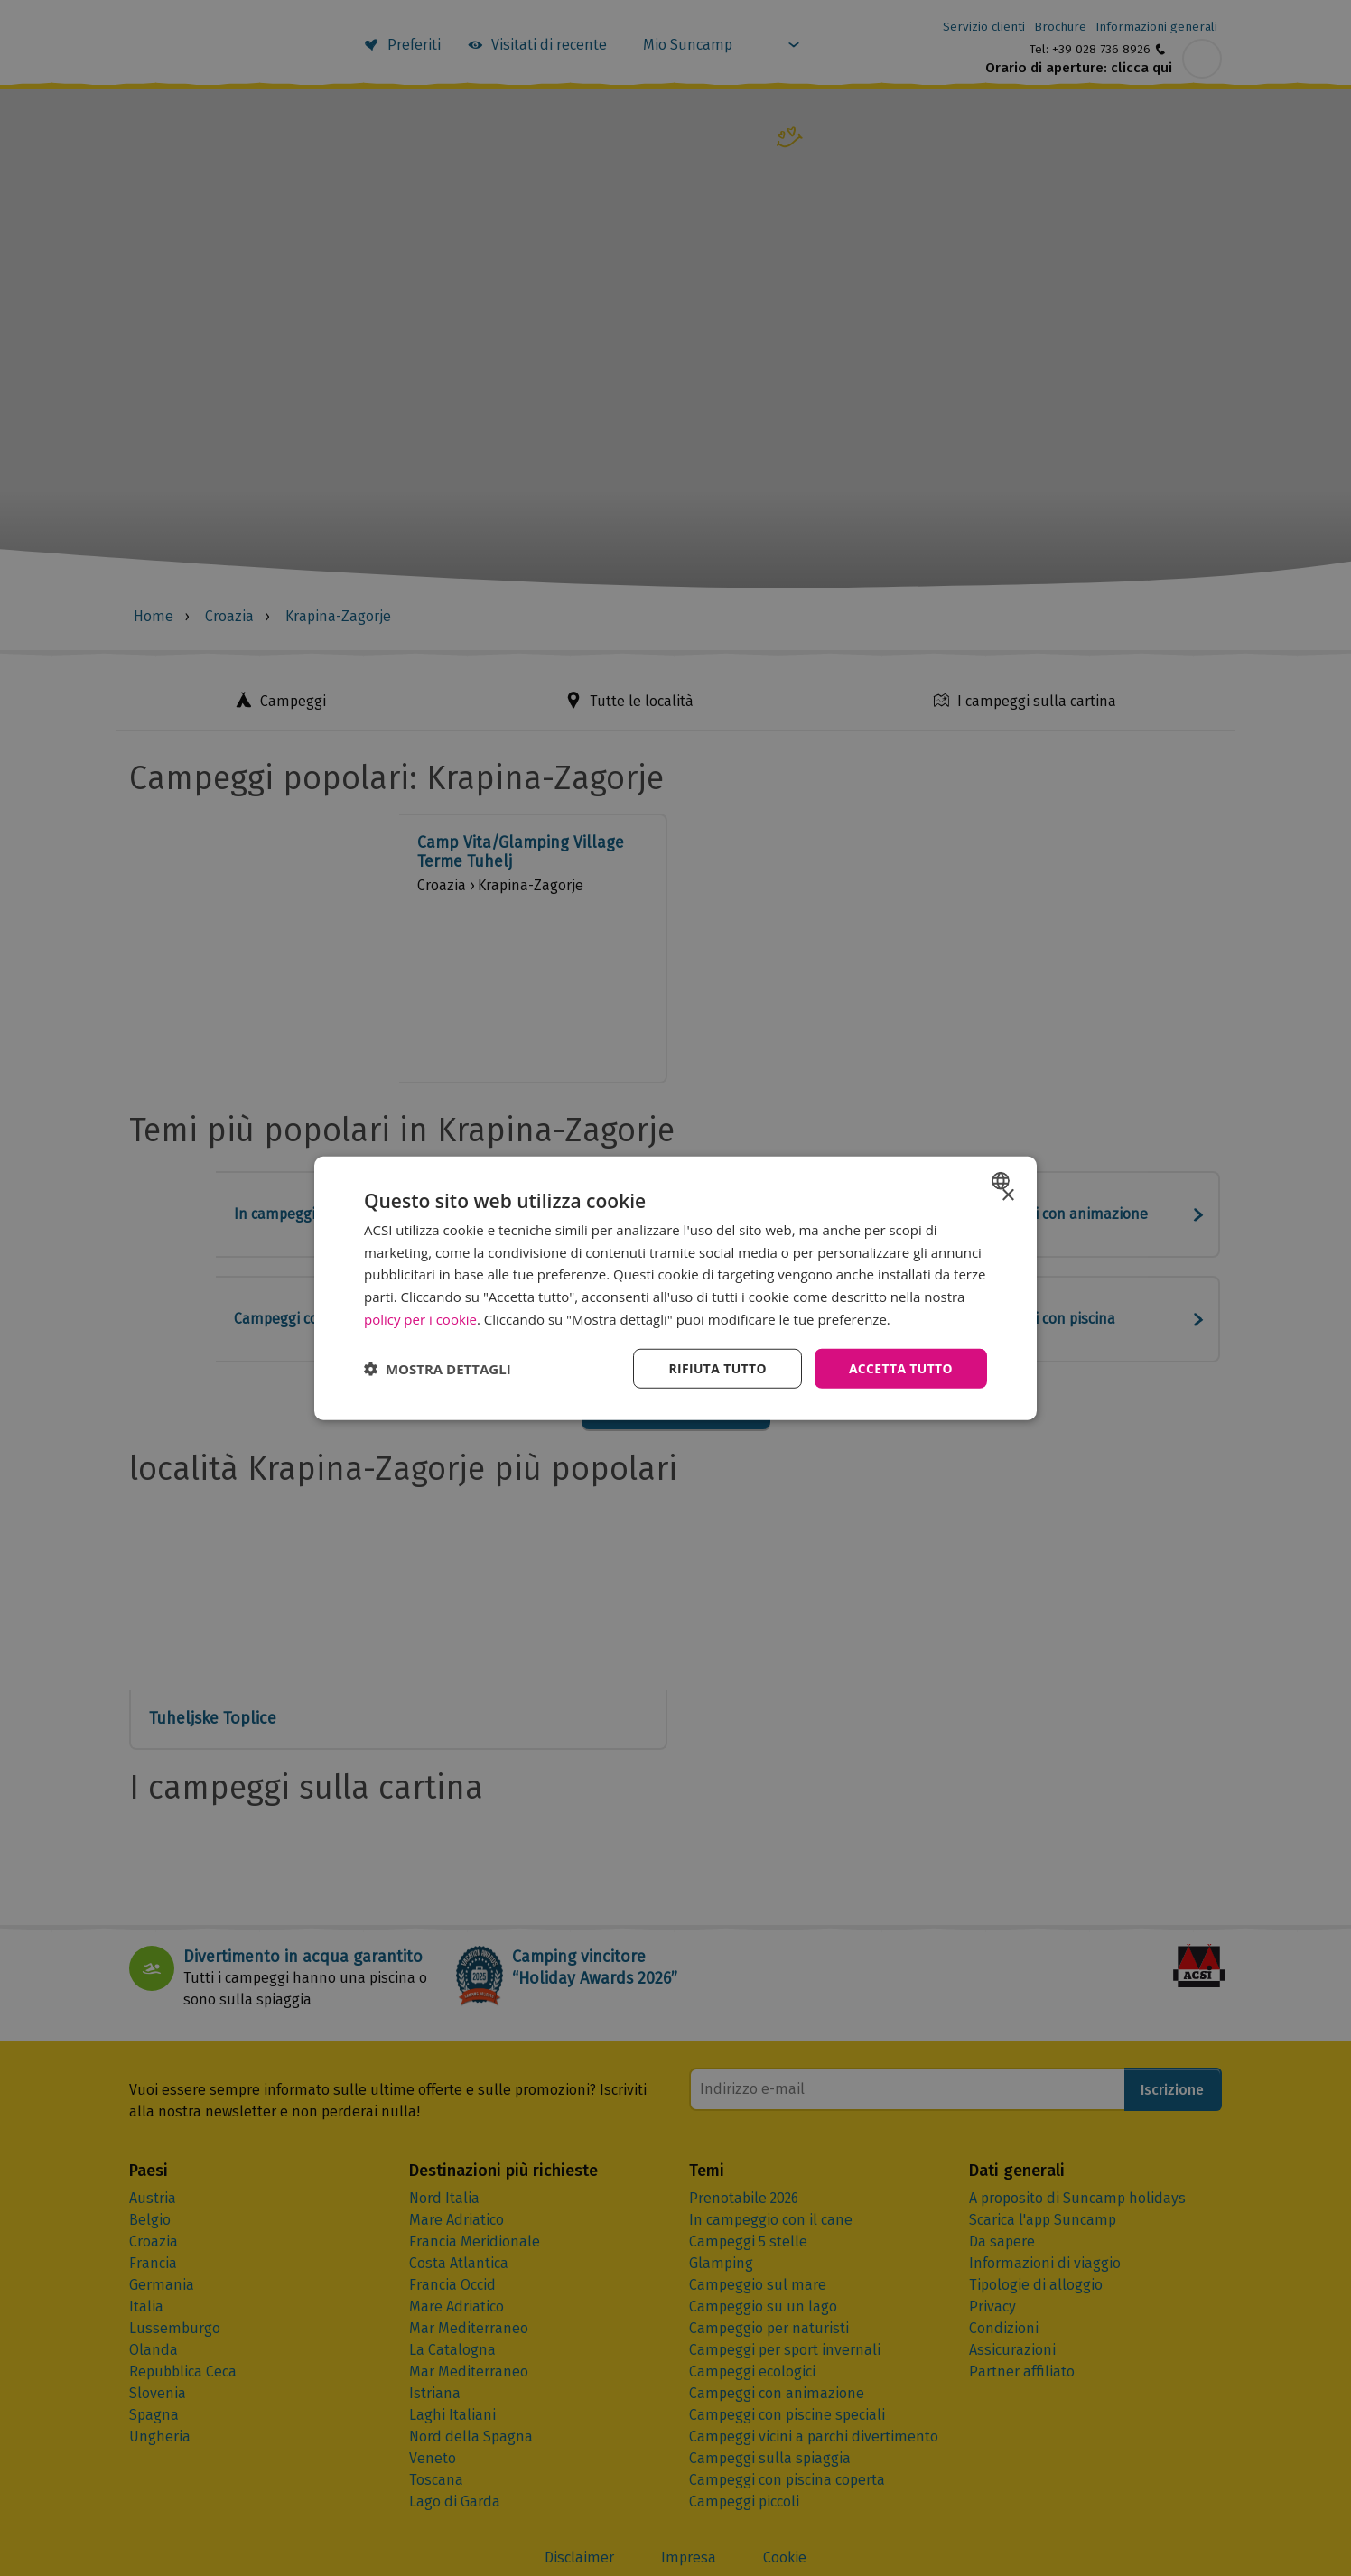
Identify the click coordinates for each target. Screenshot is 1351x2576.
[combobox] (1003, 1180)
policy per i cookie (420, 1318)
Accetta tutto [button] (900, 1367)
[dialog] (675, 1288)
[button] (437, 1369)
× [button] (1007, 1195)
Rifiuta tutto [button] (715, 1367)
